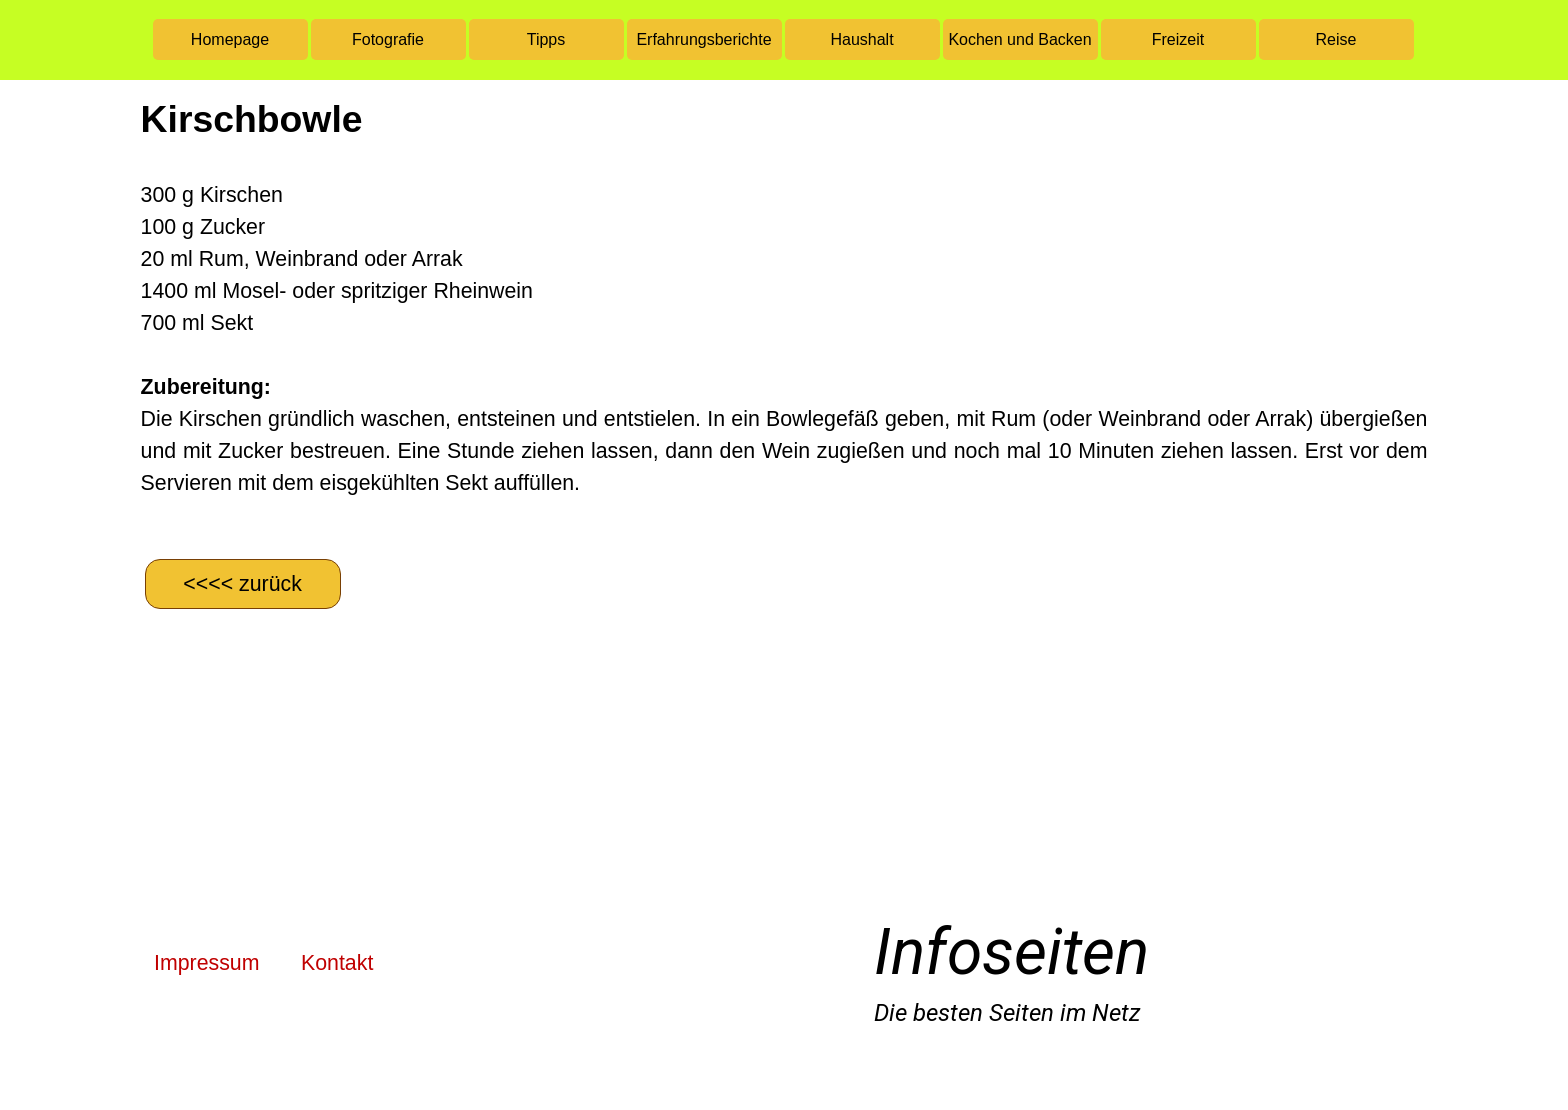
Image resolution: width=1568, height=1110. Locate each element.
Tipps (546, 39)
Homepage (230, 39)
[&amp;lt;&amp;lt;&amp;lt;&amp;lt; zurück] (243, 584)
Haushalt (861, 39)
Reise (1336, 39)
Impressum (206, 963)
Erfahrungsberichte (703, 39)
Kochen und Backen (1019, 39)
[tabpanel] (784, 317)
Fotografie (388, 39)
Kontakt (337, 963)
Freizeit (1178, 39)
